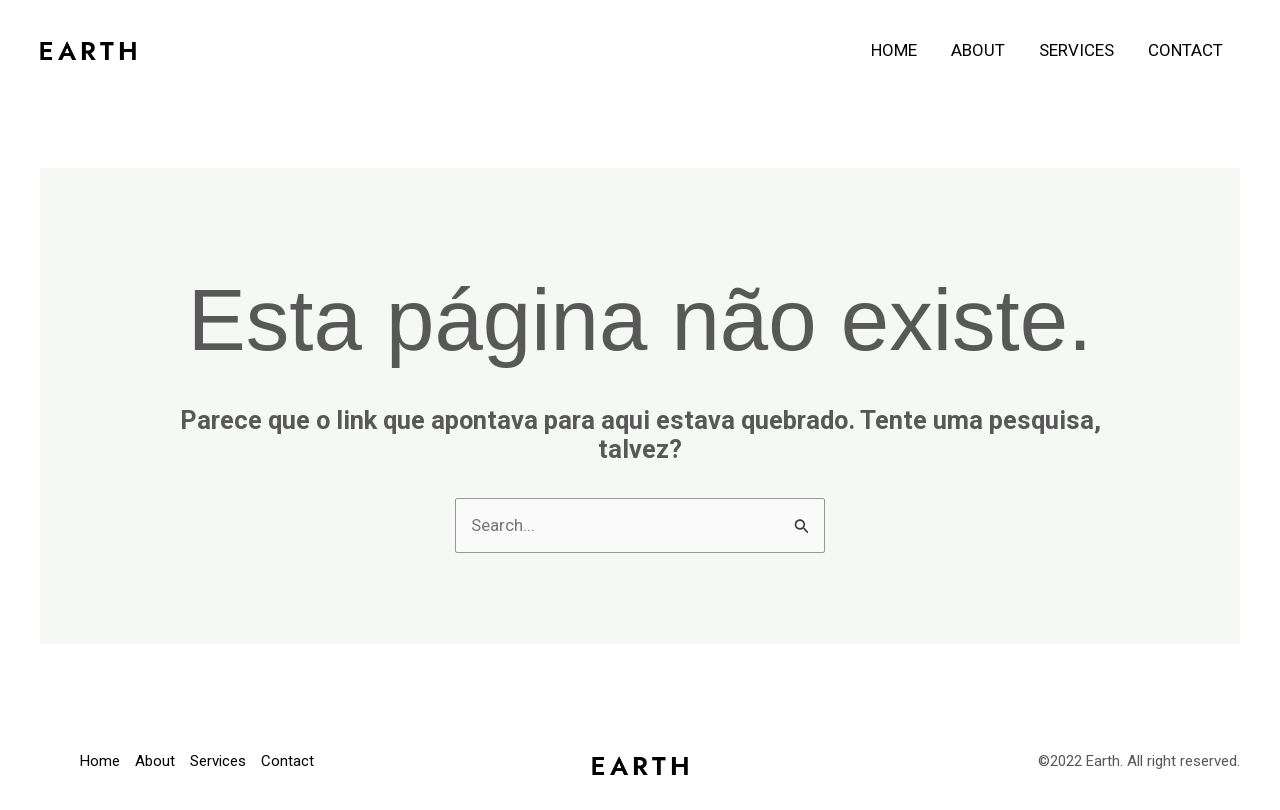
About (978, 50)
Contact (1185, 50)
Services (1076, 50)
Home (894, 50)
